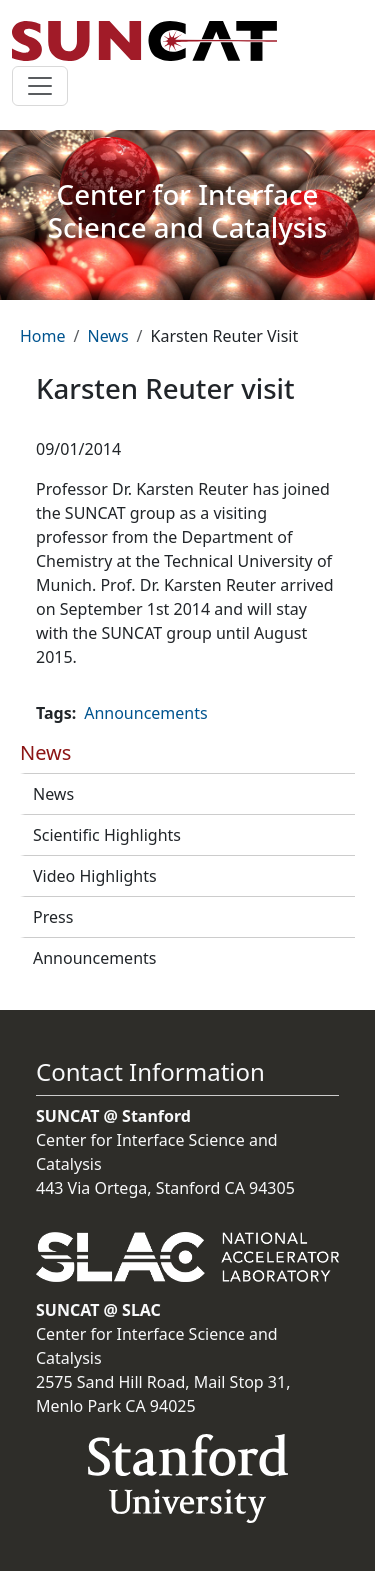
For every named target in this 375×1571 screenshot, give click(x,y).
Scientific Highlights (107, 835)
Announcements (94, 958)
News (107, 336)
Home (43, 336)
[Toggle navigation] (40, 86)
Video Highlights (95, 876)
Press (53, 917)
